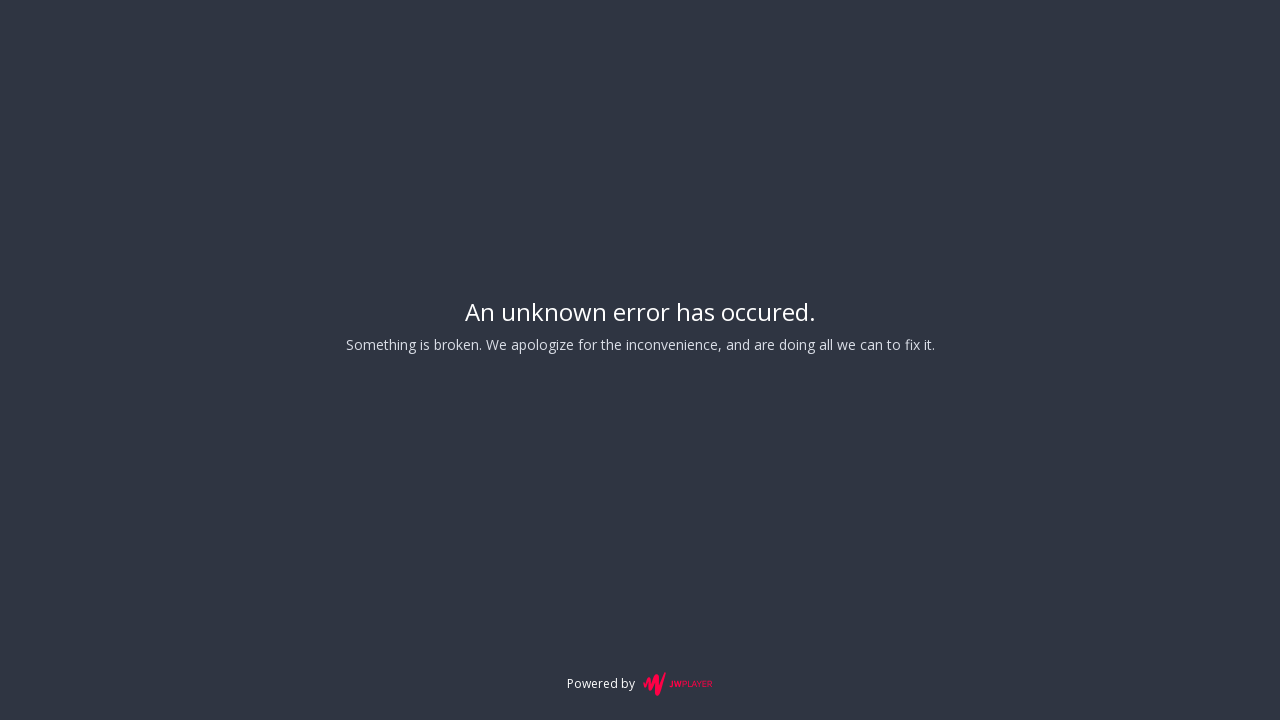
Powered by (639, 684)
